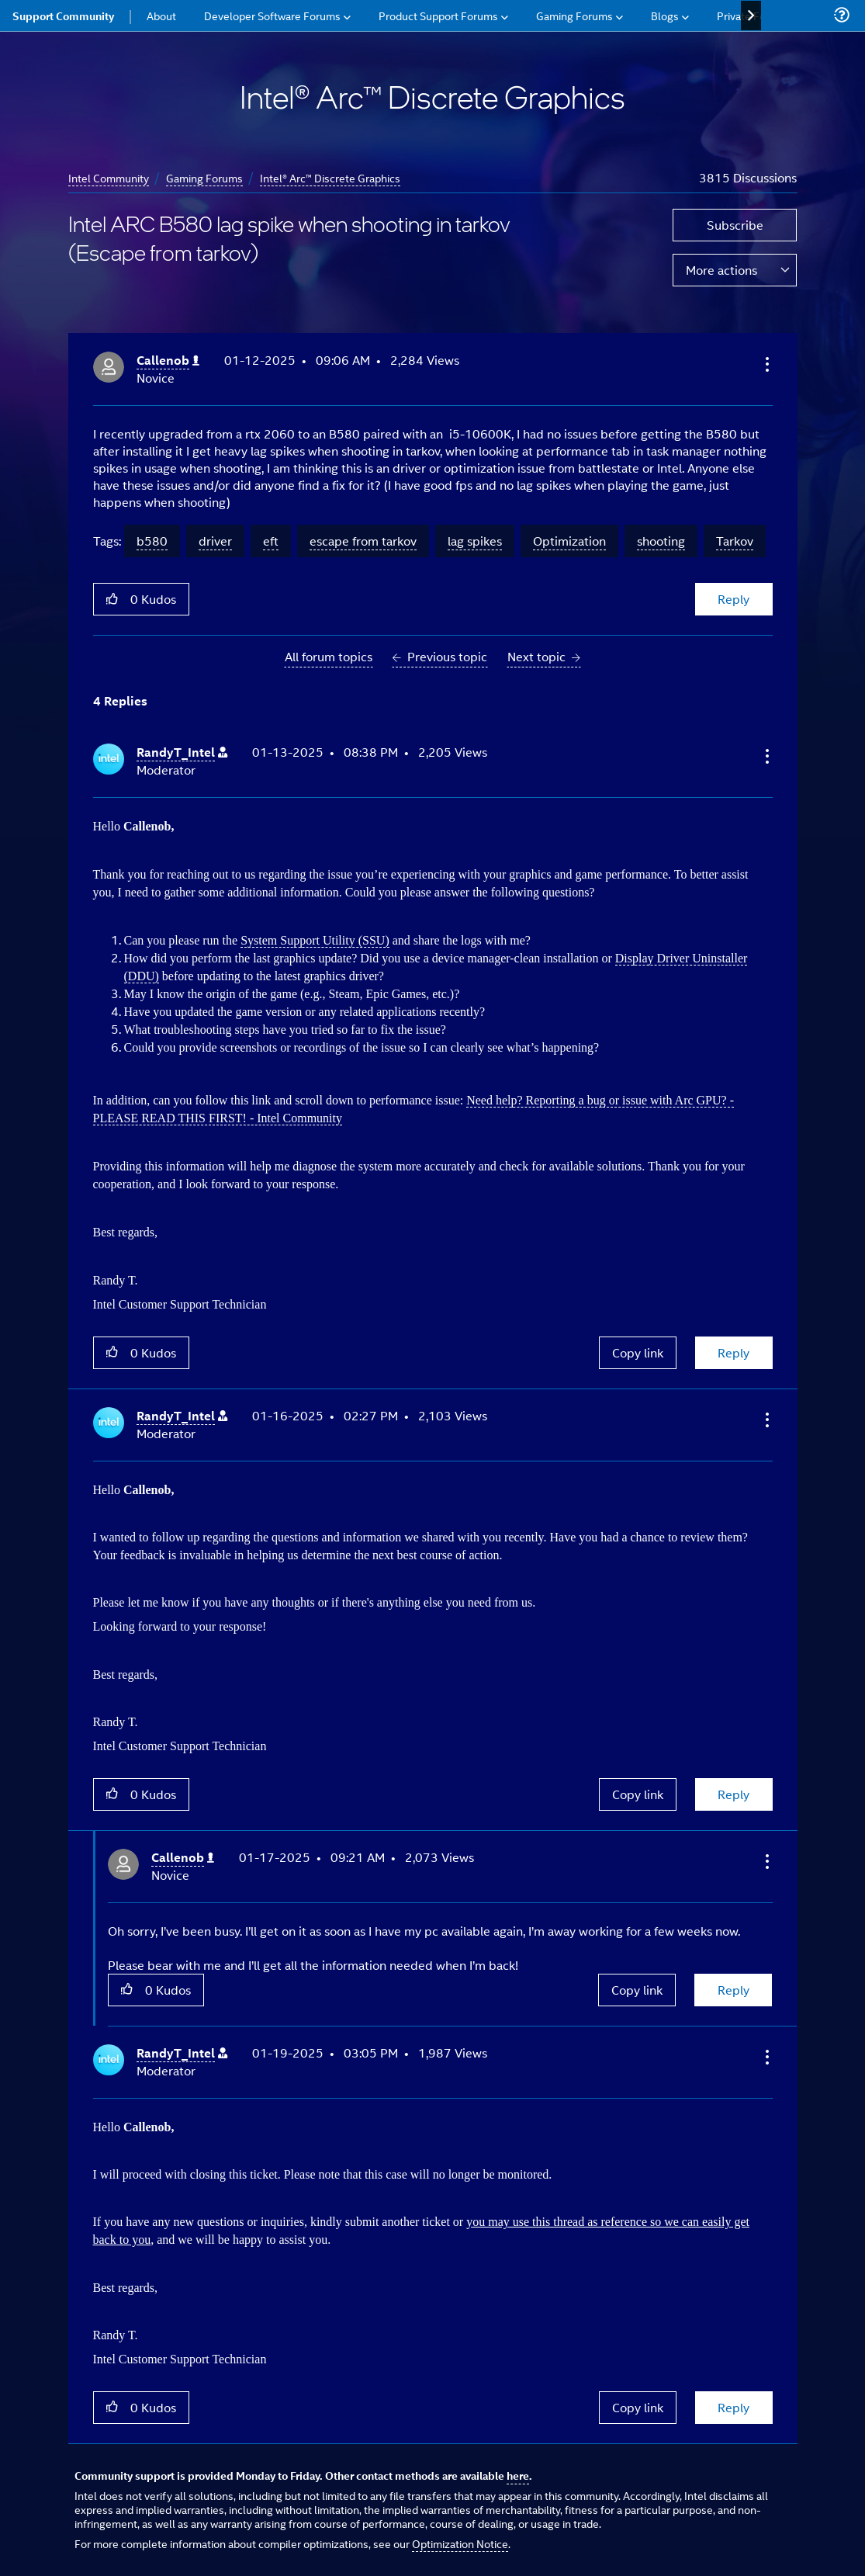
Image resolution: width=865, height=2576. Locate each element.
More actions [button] (721, 270)
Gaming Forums (204, 177)
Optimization (569, 541)
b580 (152, 541)
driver (215, 541)
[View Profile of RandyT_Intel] (182, 752)
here (518, 2475)
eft (271, 541)
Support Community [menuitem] (63, 15)
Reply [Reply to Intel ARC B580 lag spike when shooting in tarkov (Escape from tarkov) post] (733, 599)
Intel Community (108, 177)
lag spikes (475, 541)
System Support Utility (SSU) (314, 940)
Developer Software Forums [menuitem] (272, 15)
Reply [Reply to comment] (733, 1352)
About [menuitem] (161, 15)
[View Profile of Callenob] (168, 360)
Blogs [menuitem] (665, 15)
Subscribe (735, 225)
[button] (765, 364)
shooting (661, 541)
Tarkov (734, 541)
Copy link (637, 1352)
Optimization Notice (460, 2543)
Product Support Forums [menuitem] (438, 15)
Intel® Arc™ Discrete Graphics (330, 177)
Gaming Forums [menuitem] (574, 15)
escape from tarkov (363, 541)
